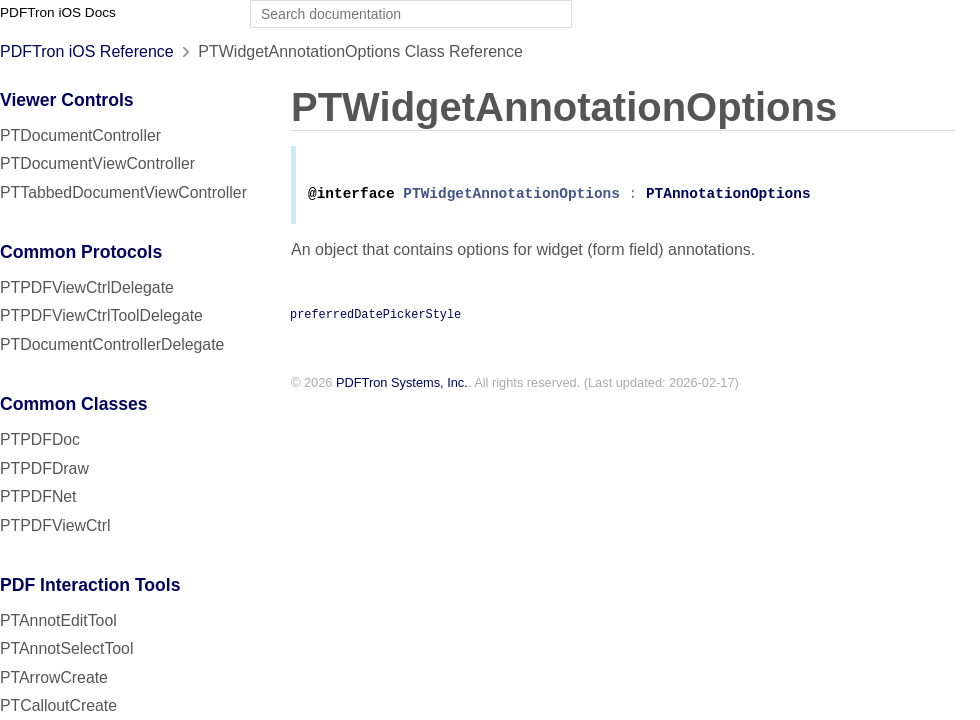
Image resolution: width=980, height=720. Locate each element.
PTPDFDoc (40, 439)
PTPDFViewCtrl (55, 525)
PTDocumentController (80, 135)
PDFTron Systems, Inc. (402, 386)
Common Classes (74, 404)
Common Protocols (81, 252)
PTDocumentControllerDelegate (112, 344)
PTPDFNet (38, 496)
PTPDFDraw (44, 468)
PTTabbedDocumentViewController (123, 192)
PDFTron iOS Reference (87, 51)
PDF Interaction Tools (90, 585)
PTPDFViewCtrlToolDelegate (101, 315)
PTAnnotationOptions (728, 197)
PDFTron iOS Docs (58, 12)
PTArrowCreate (54, 677)
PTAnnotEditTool (58, 620)
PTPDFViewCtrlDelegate (87, 287)
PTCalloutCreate (58, 705)
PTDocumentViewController (97, 163)
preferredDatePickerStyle (375, 317)
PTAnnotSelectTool (66, 648)
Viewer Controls (67, 100)
